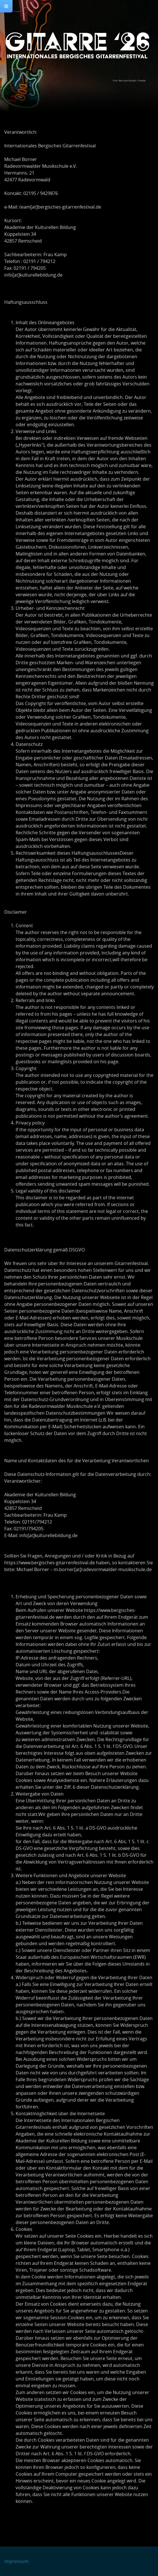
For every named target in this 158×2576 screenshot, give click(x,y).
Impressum (16, 2561)
